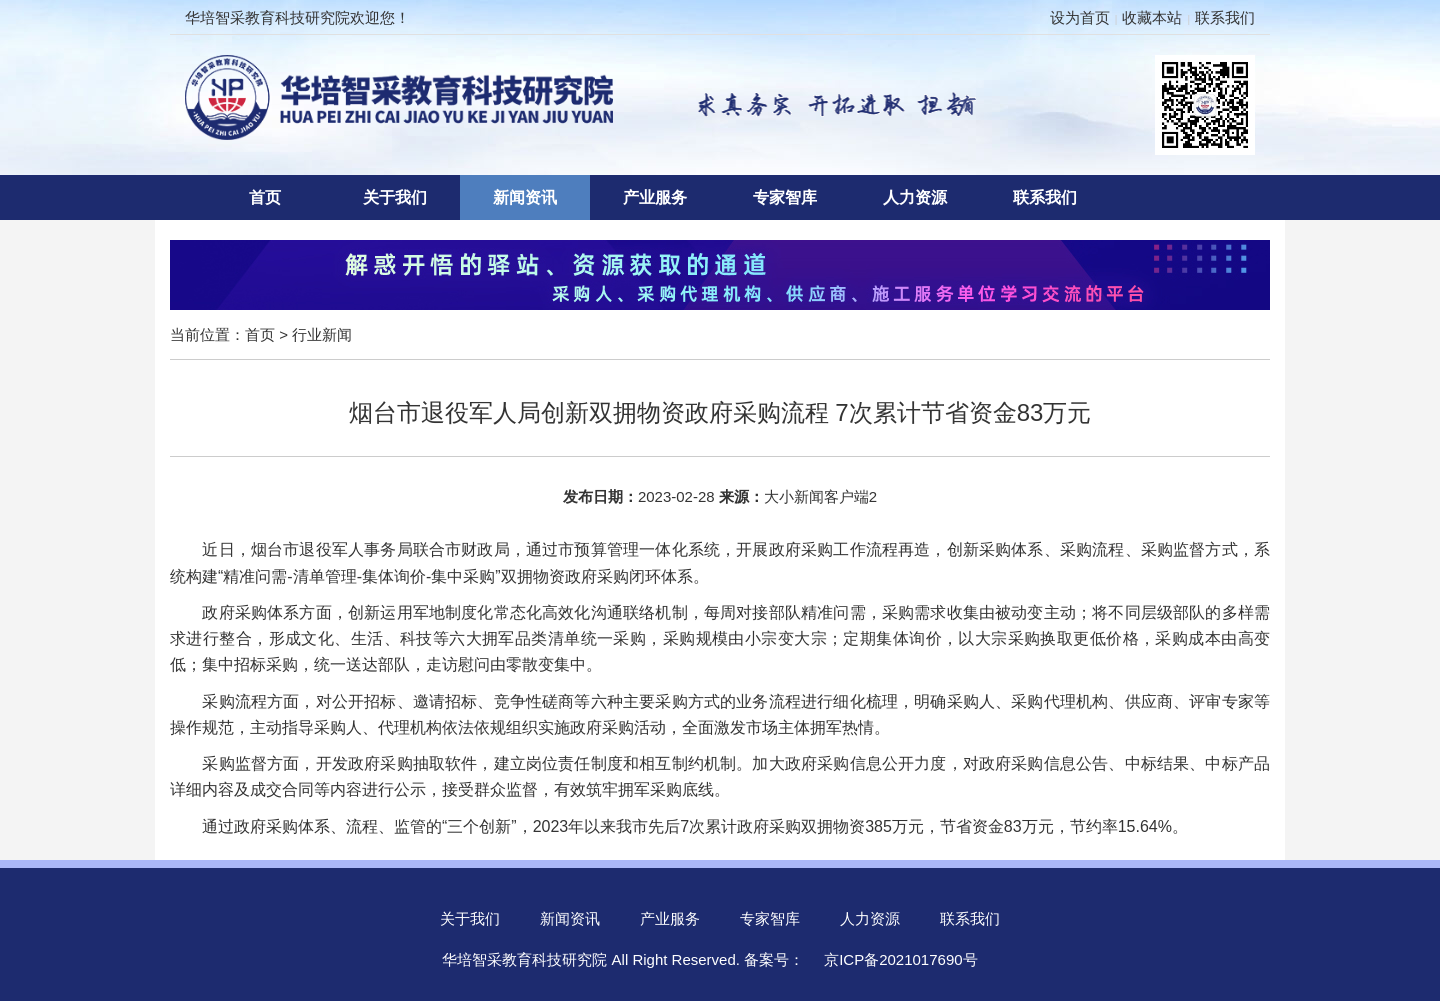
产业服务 (655, 197)
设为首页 (1080, 17)
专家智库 (785, 197)
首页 (265, 197)
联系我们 (1225, 17)
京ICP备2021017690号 (900, 959)
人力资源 (915, 197)
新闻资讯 (525, 197)
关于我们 (395, 197)
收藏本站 (1152, 17)
